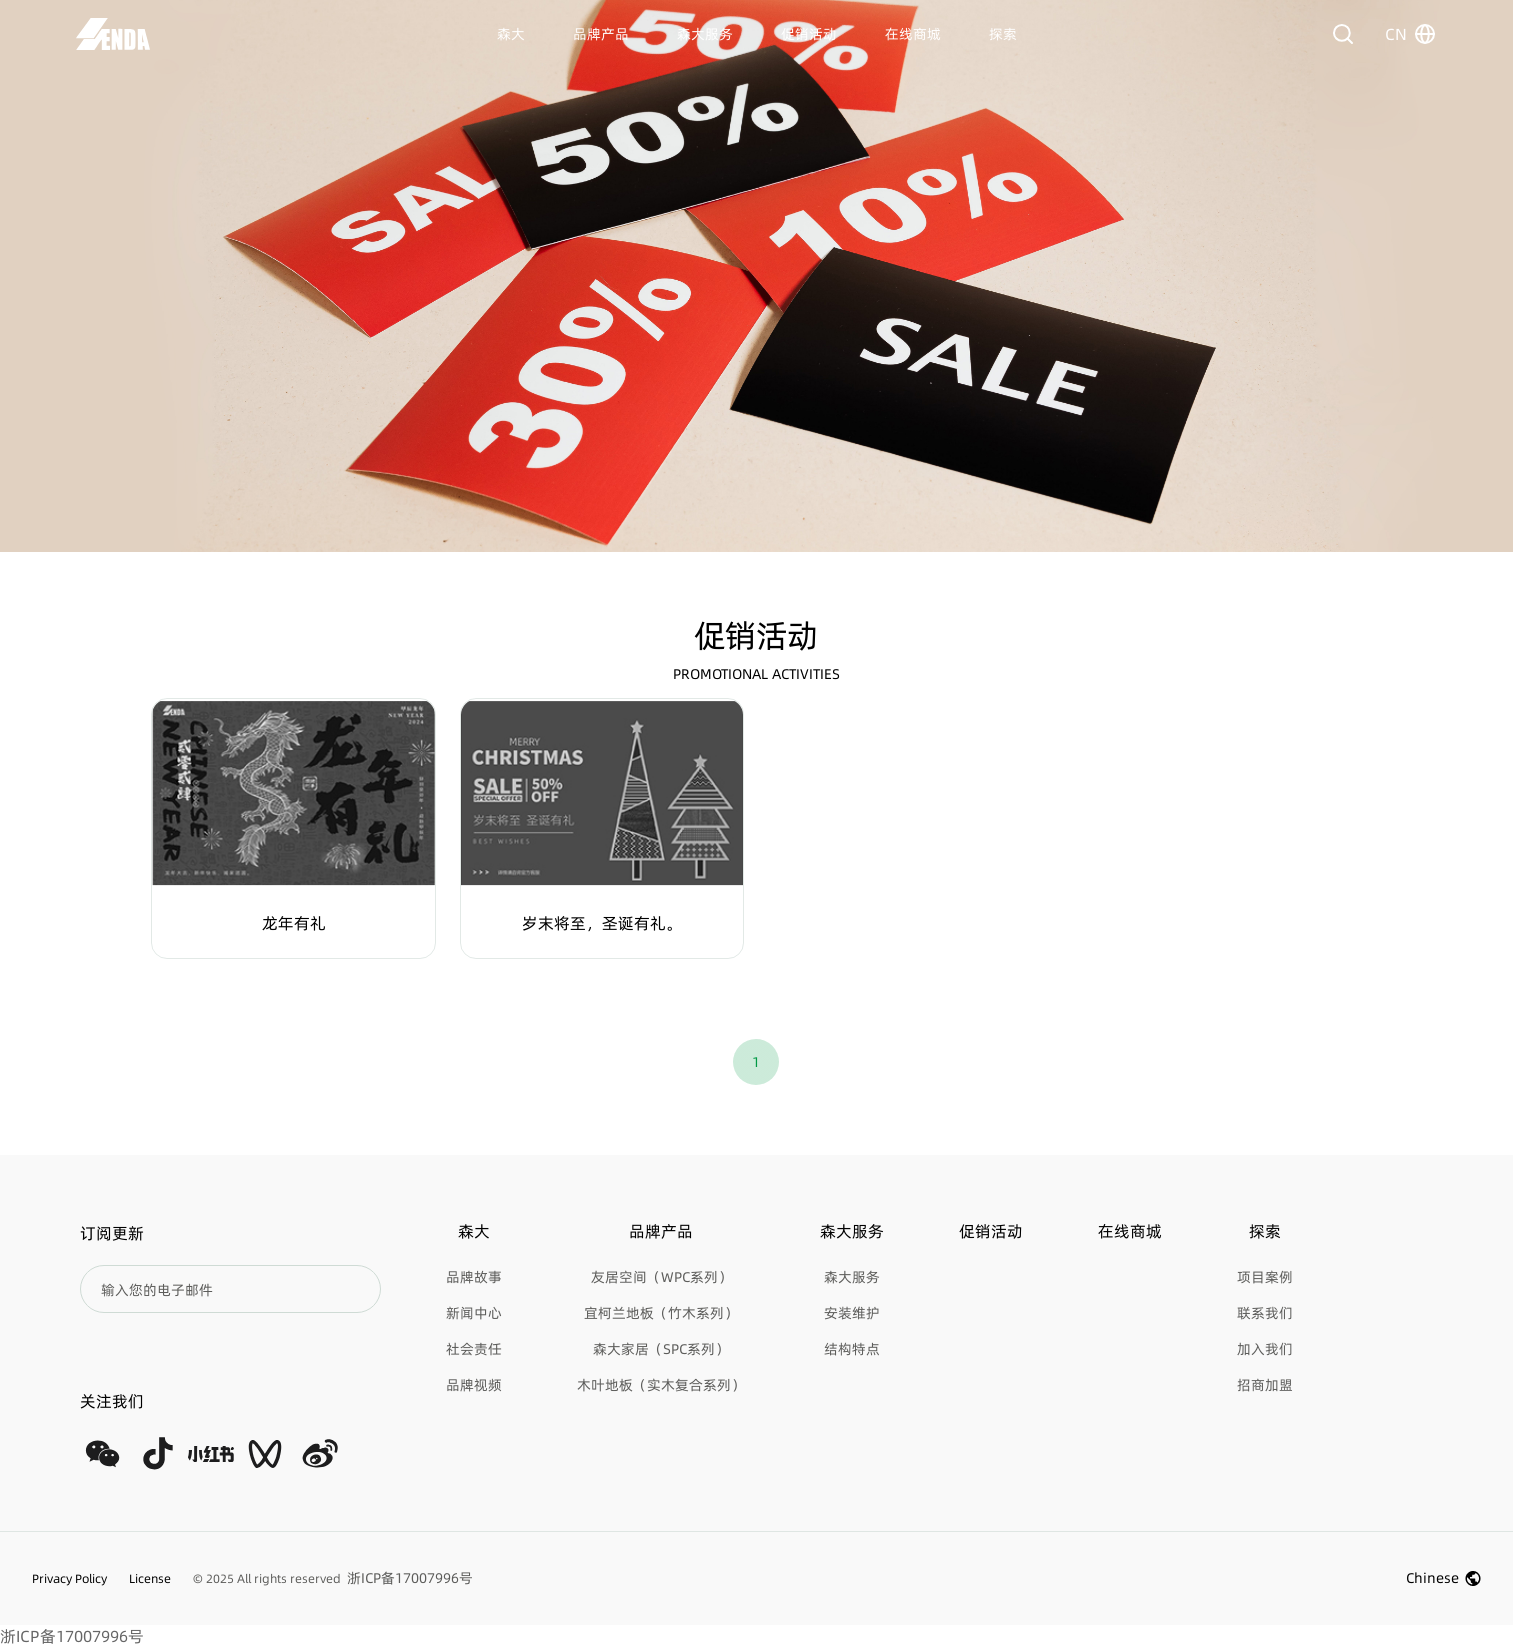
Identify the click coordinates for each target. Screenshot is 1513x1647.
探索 (1003, 34)
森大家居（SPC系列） (661, 1349)
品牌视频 (474, 1385)
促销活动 (809, 34)
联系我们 (1265, 1313)
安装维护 (852, 1313)
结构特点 (852, 1349)
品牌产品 (601, 34)
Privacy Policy (69, 1578)
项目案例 (1265, 1277)
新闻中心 (474, 1313)
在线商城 (913, 34)
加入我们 (1265, 1349)
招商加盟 (1265, 1385)
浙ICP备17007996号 (72, 1636)
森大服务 (705, 34)
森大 (511, 34)
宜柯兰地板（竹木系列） (661, 1313)
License (150, 1578)
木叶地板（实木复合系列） (661, 1385)
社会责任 (474, 1349)
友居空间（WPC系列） (661, 1277)
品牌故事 (474, 1277)
